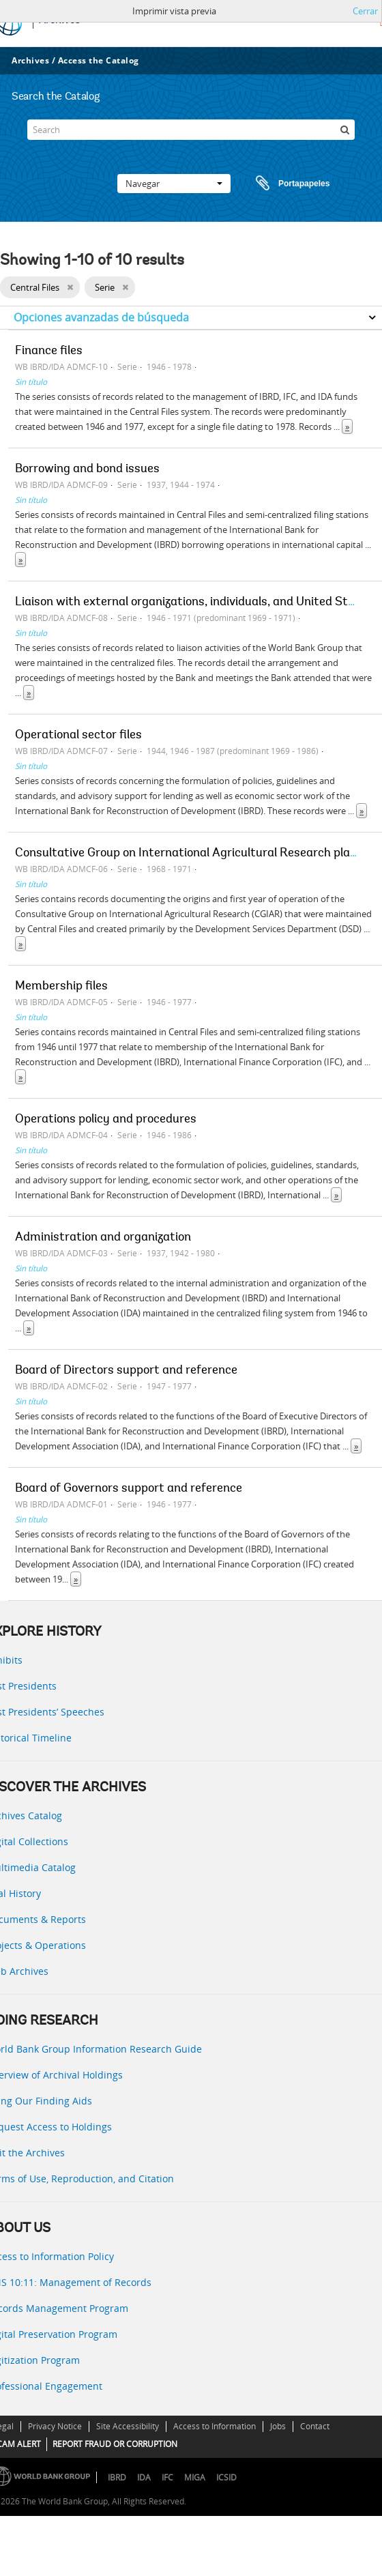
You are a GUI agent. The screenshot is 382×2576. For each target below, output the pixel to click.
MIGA (194, 2477)
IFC (167, 2477)
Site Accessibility (127, 2426)
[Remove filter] (70, 287)
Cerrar (365, 11)
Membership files (61, 987)
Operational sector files (78, 735)
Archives (30, 60)
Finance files (49, 351)
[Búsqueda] (344, 129)
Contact (314, 2426)
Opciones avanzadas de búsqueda (101, 317)
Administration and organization (103, 1238)
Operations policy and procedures (105, 1120)
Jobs (278, 2426)
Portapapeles (279, 183)
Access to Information (214, 2426)
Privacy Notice (55, 2426)
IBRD (117, 2477)
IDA (144, 2477)
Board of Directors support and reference (126, 1371)
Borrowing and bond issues (87, 469)
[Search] (191, 129)
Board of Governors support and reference (128, 1489)
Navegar (174, 183)
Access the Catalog (98, 60)
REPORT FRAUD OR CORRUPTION (115, 2444)
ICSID (226, 2477)
